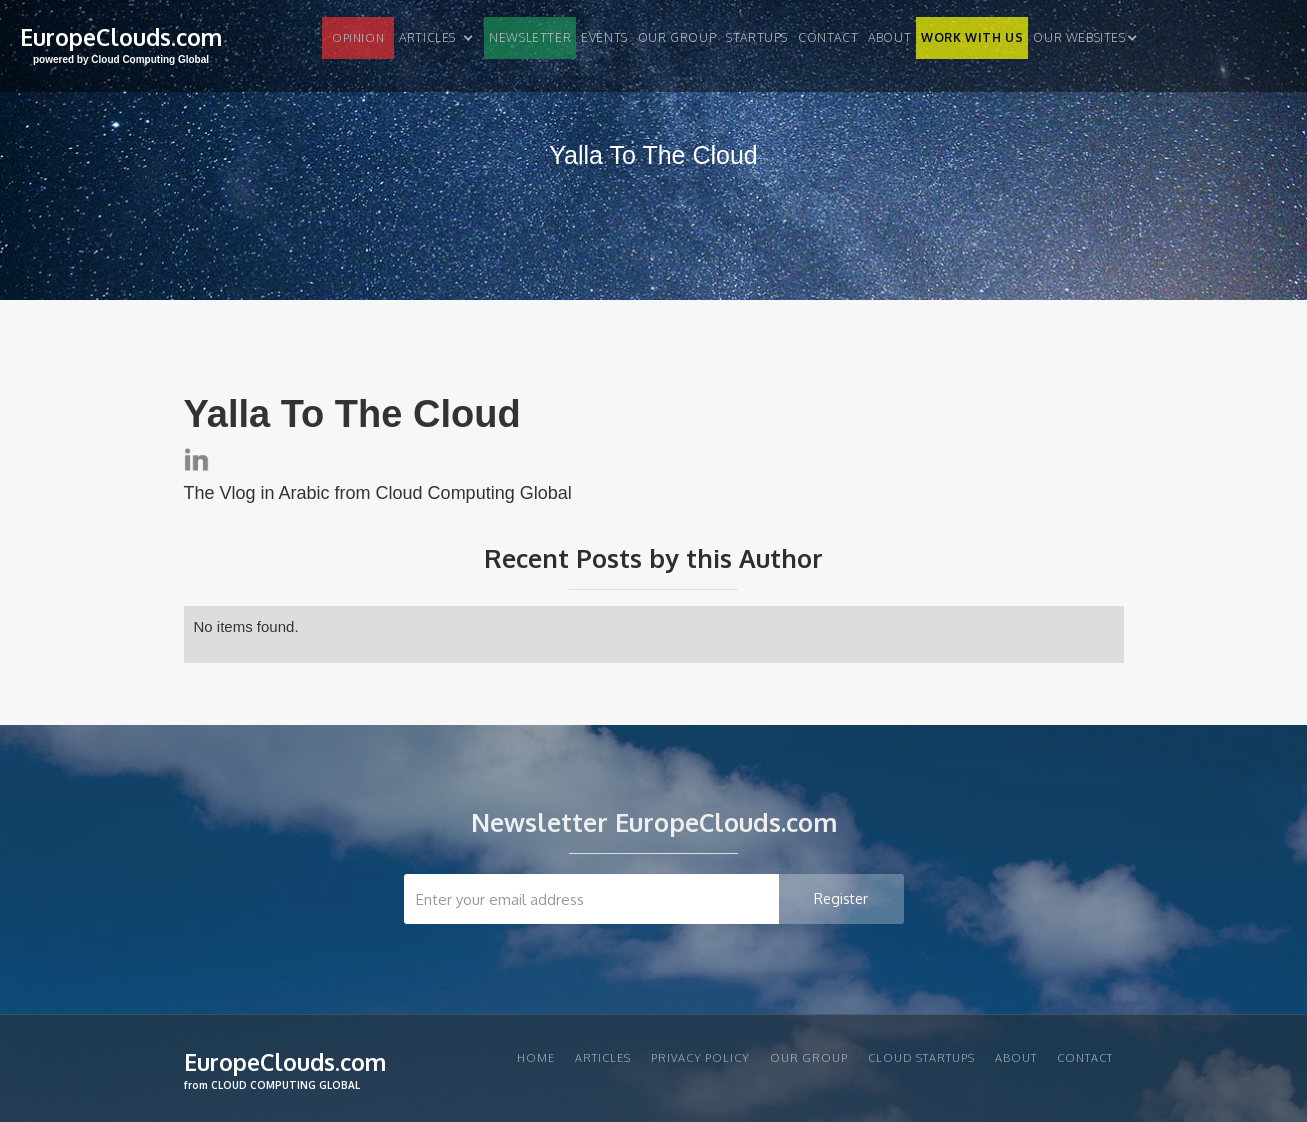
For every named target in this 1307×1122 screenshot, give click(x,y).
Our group (677, 37)
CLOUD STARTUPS (921, 1058)
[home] (121, 43)
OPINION (358, 38)
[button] (439, 38)
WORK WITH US (972, 37)
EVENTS (604, 37)
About (889, 37)
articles (603, 1058)
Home (536, 1058)
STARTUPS (757, 37)
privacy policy (700, 1058)
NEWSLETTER (530, 37)
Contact (828, 37)
